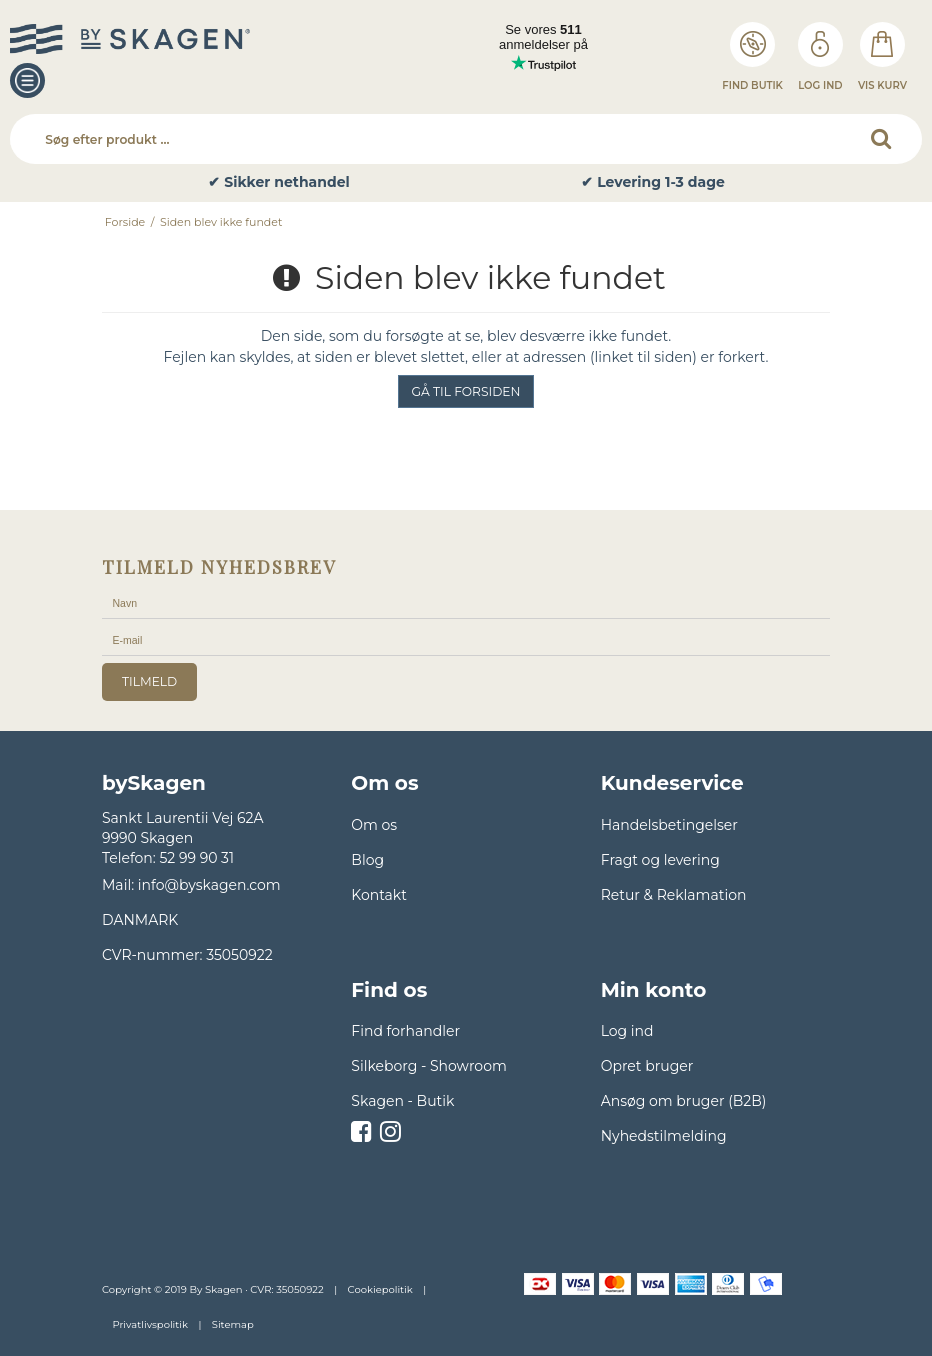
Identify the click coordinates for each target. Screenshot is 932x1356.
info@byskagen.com (209, 885)
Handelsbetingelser (669, 825)
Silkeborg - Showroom (428, 1066)
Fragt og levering (660, 860)
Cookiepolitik (380, 1289)
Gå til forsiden (466, 391)
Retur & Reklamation (674, 895)
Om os (374, 825)
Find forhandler (405, 1031)
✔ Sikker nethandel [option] (278, 182)
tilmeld (149, 681)
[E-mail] (466, 640)
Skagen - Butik (402, 1101)
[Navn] (466, 603)
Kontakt (379, 895)
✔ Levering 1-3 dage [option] (653, 182)
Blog (367, 860)
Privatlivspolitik (149, 1324)
